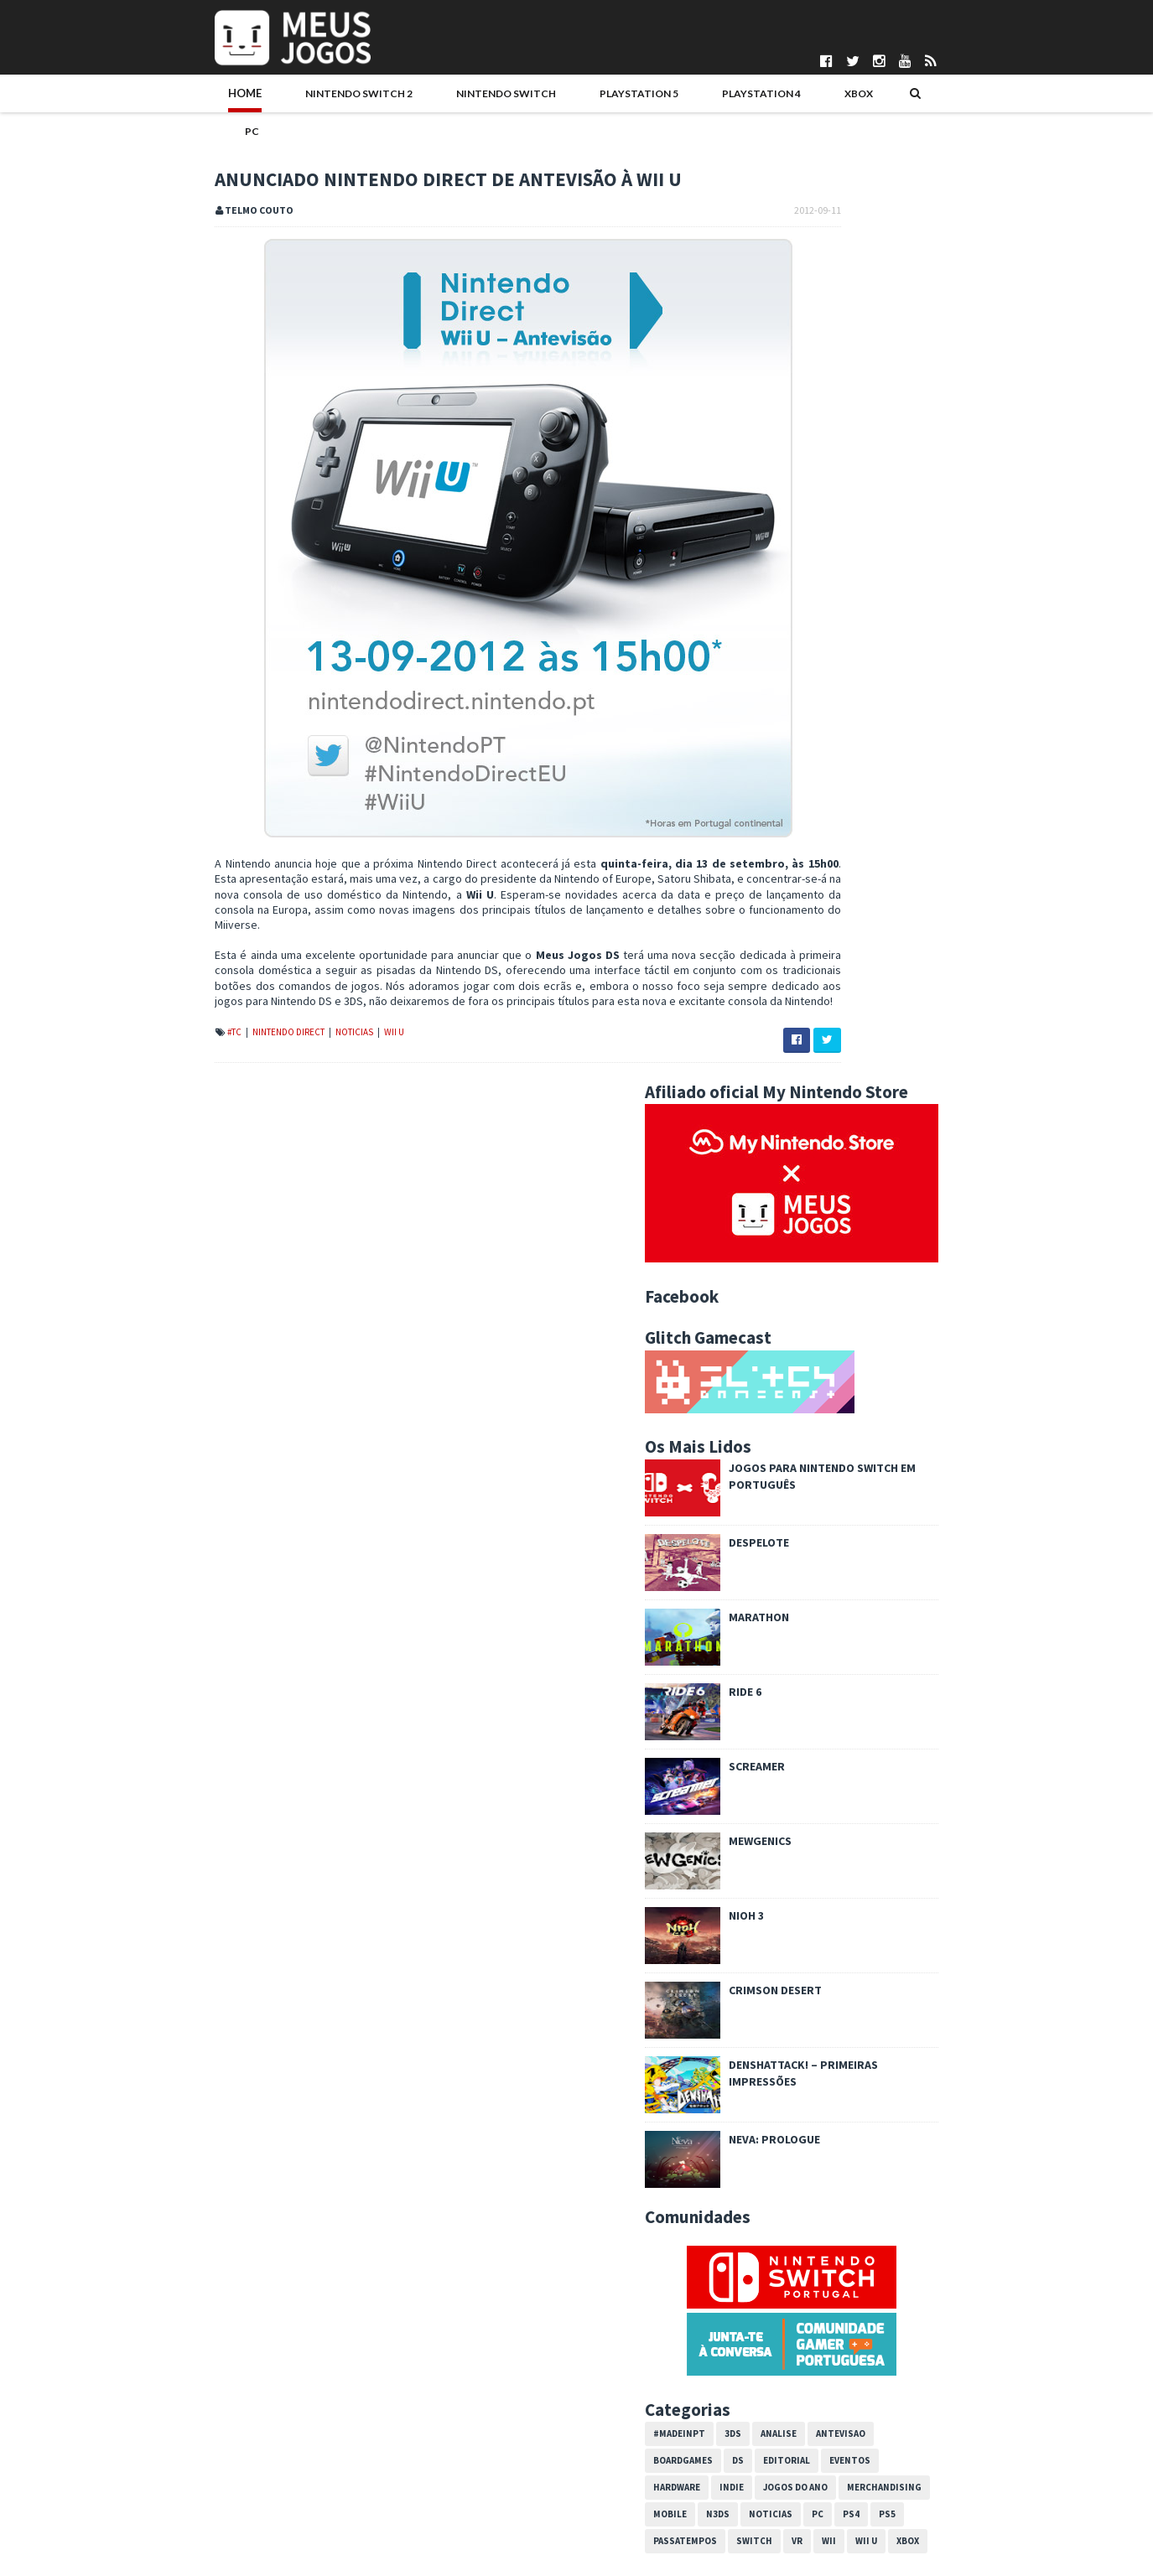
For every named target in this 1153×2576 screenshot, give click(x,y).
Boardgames (791, 1515)
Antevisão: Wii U (821, 2067)
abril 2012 (810, 2234)
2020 (784, 1763)
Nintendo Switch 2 (239, 98)
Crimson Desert (883, 1044)
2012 (784, 1899)
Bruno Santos (457, 2425)
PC (744, 98)
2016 (784, 1831)
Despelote (867, 596)
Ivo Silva (444, 2495)
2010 (784, 2319)
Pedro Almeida (460, 2537)
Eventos (958, 1515)
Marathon (867, 671)
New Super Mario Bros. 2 (842, 2132)
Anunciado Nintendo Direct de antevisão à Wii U (899, 2114)
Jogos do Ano (903, 1541)
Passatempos (793, 1595)
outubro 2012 (819, 1950)
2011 (784, 2301)
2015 (784, 1848)
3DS (841, 1488)
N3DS (826, 1568)
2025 (784, 1679)
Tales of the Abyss (828, 2149)
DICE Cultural (454, 2453)
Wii (937, 1595)
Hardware (784, 1541)
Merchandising (992, 1541)
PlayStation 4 (610, 98)
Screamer (865, 820)
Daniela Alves (456, 2439)
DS (846, 1515)
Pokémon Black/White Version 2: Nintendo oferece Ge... (908, 2091)
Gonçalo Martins (463, 2467)
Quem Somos (141, 2425)
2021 (784, 1746)
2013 (784, 1882)
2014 (784, 1866)
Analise (887, 1488)
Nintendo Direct (182, 1015)
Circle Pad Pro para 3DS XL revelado (870, 2001)
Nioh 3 (854, 969)
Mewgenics (868, 895)
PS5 (995, 1568)
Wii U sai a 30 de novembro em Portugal (880, 2050)
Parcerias (130, 2453)
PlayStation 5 (499, 98)
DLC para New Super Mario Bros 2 (864, 1985)
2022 (784, 1729)
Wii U (287, 1015)
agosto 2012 (817, 2166)
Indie (840, 1541)
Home (137, 98)
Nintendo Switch (377, 98)
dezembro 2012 (825, 1917)
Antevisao (949, 1488)
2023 (784, 1712)
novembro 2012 (825, 1933)
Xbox (694, 98)
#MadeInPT (787, 1488)
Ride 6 (853, 746)
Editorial (894, 1515)
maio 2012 (811, 2217)
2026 (784, 1661)
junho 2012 (812, 2200)
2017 (784, 1814)
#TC (128, 1015)
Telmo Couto (454, 2551)
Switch (862, 1595)
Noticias (247, 1015)
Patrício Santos (461, 2524)
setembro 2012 (824, 1968)
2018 (784, 1798)
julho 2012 (811, 2182)
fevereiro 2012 (823, 2268)
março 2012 (814, 2251)
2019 (784, 1780)
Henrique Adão (460, 2481)
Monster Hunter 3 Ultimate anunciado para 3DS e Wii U (910, 2025)
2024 (784, 1695)
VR (905, 1595)
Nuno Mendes (457, 2509)
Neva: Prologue (882, 1193)
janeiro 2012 (816, 2285)
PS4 (959, 1568)
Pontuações (137, 2439)
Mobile (778, 1568)
